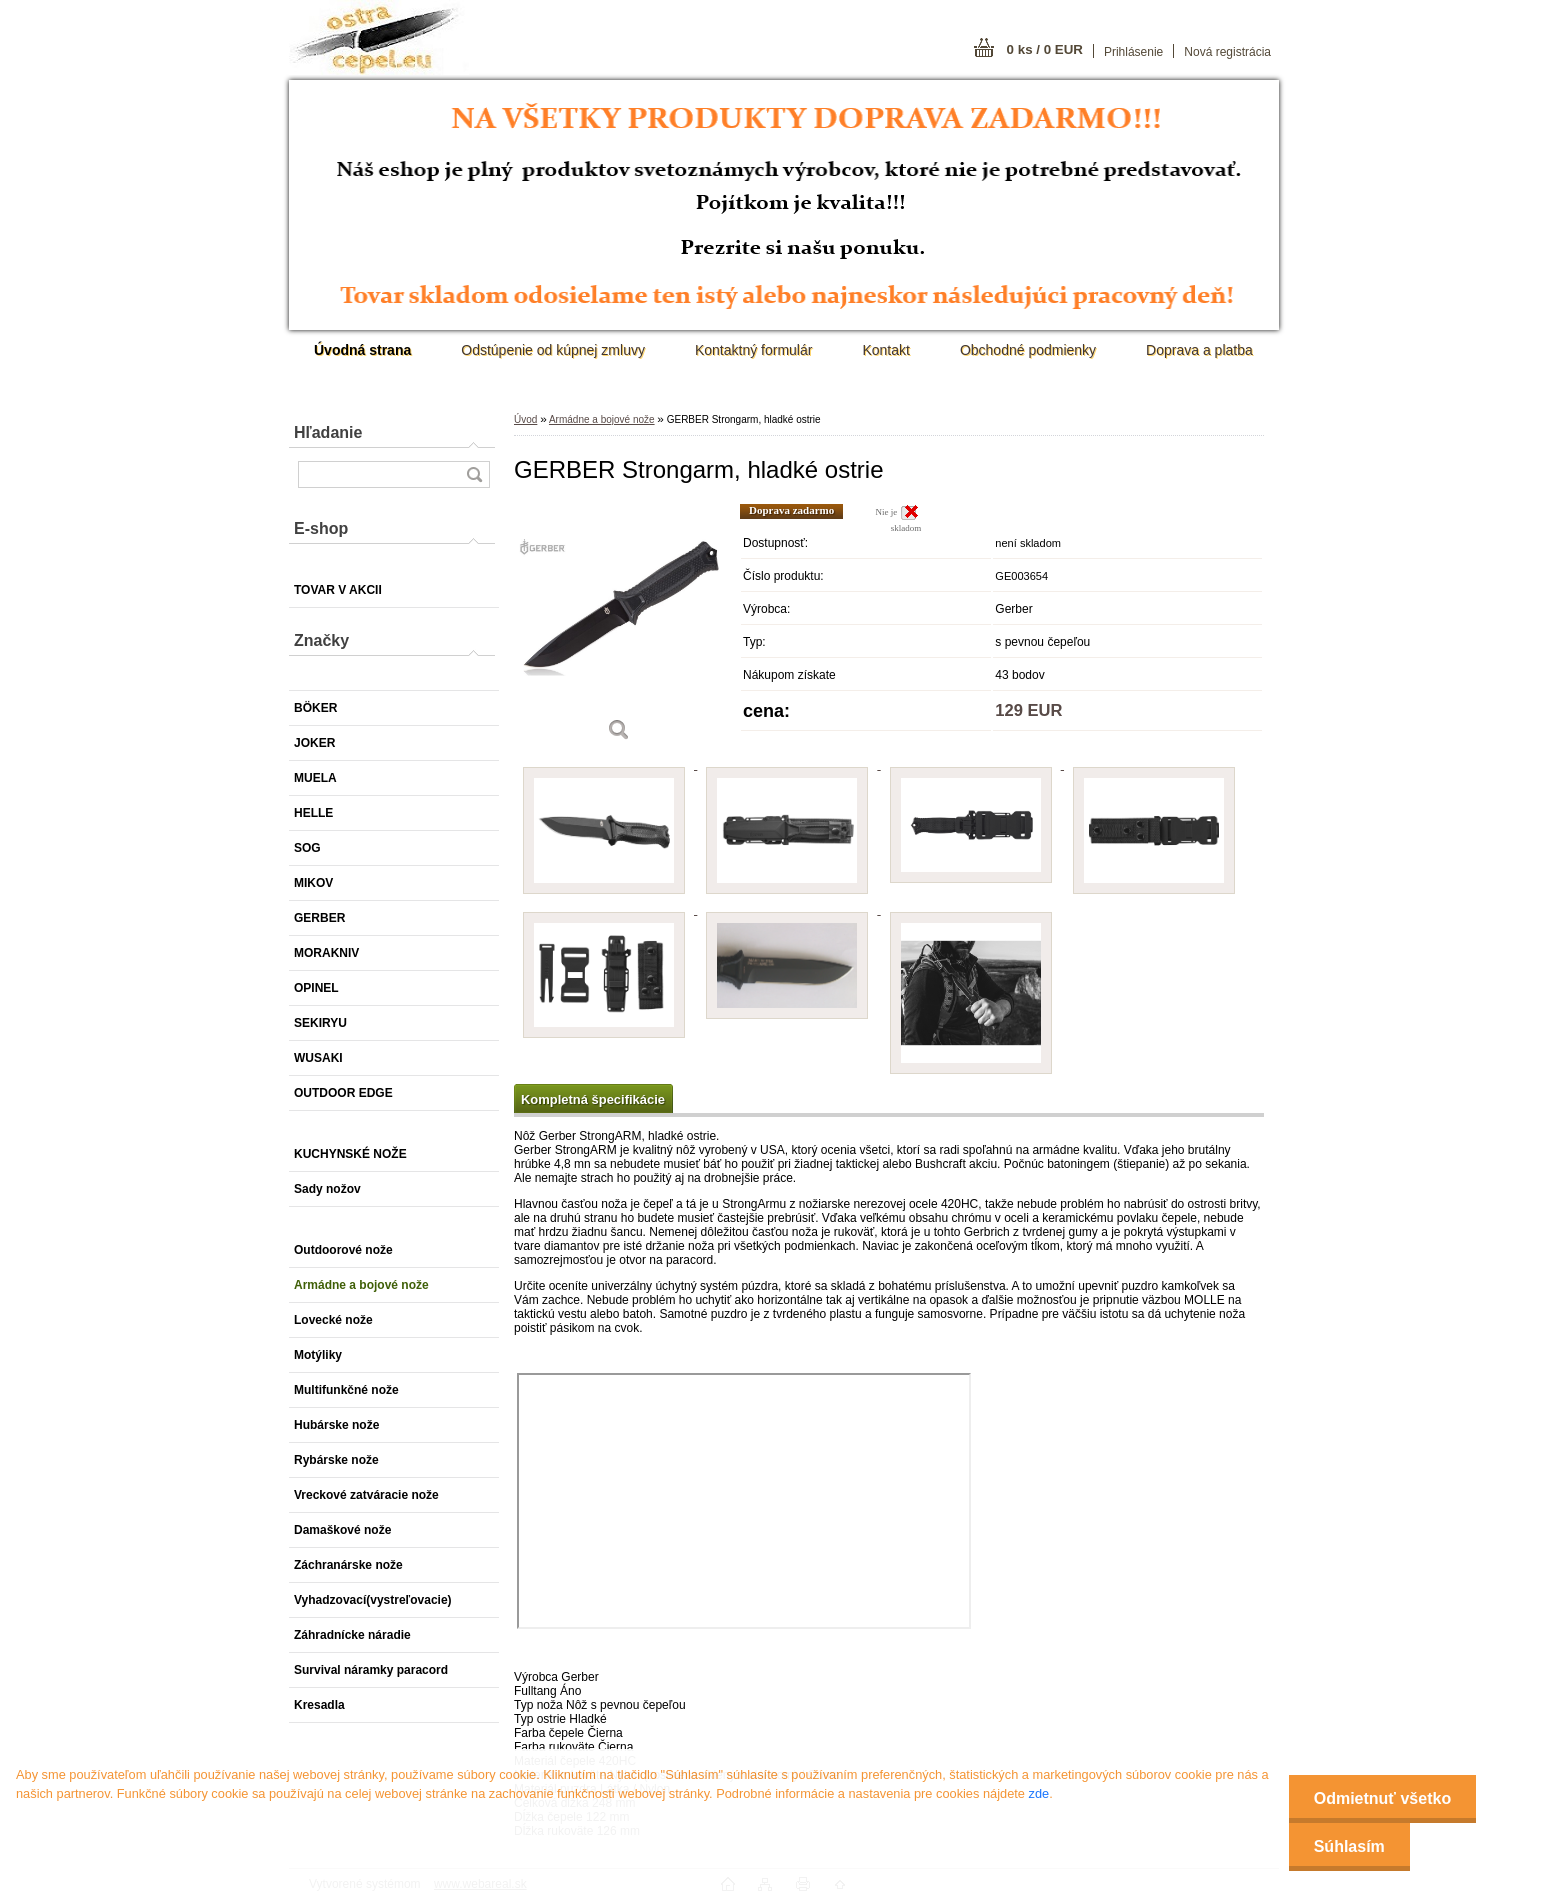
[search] (474, 474)
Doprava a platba (1199, 350)
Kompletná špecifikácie (593, 1099)
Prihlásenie (1133, 52)
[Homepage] (362, 350)
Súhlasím (1349, 1846)
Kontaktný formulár (754, 350)
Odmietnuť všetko (1382, 1798)
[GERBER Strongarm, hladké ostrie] (619, 629)
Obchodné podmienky (1028, 350)
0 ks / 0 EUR (1045, 49)
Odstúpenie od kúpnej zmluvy (553, 350)
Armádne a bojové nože (602, 419)
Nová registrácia (1227, 52)
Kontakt (885, 350)
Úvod (525, 419)
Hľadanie (328, 432)
